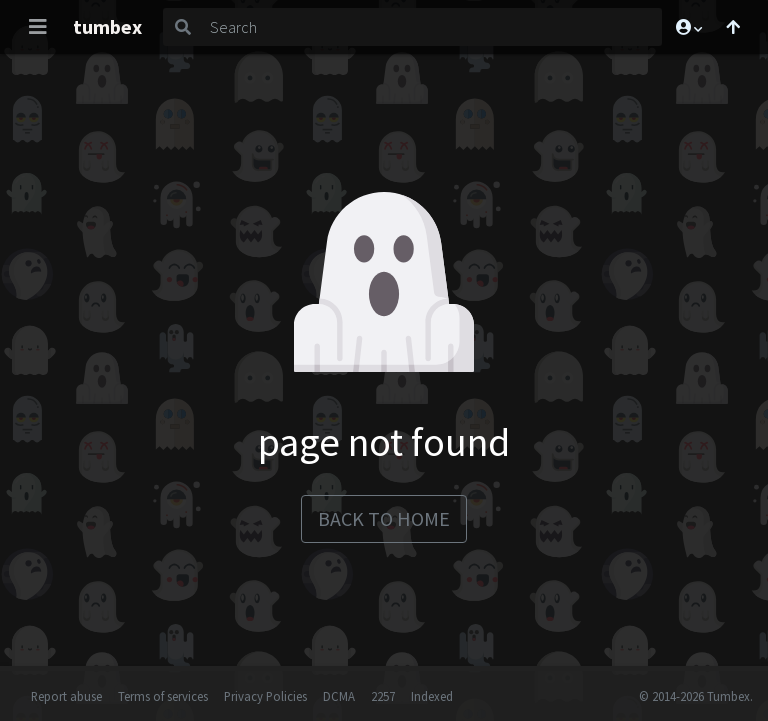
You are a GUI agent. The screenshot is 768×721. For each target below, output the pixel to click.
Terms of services (163, 696)
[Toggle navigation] (38, 27)
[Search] (432, 27)
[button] (688, 27)
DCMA (339, 696)
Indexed (432, 696)
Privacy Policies (265, 696)
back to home (384, 518)
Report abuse (66, 696)
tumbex (107, 26)
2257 (383, 696)
